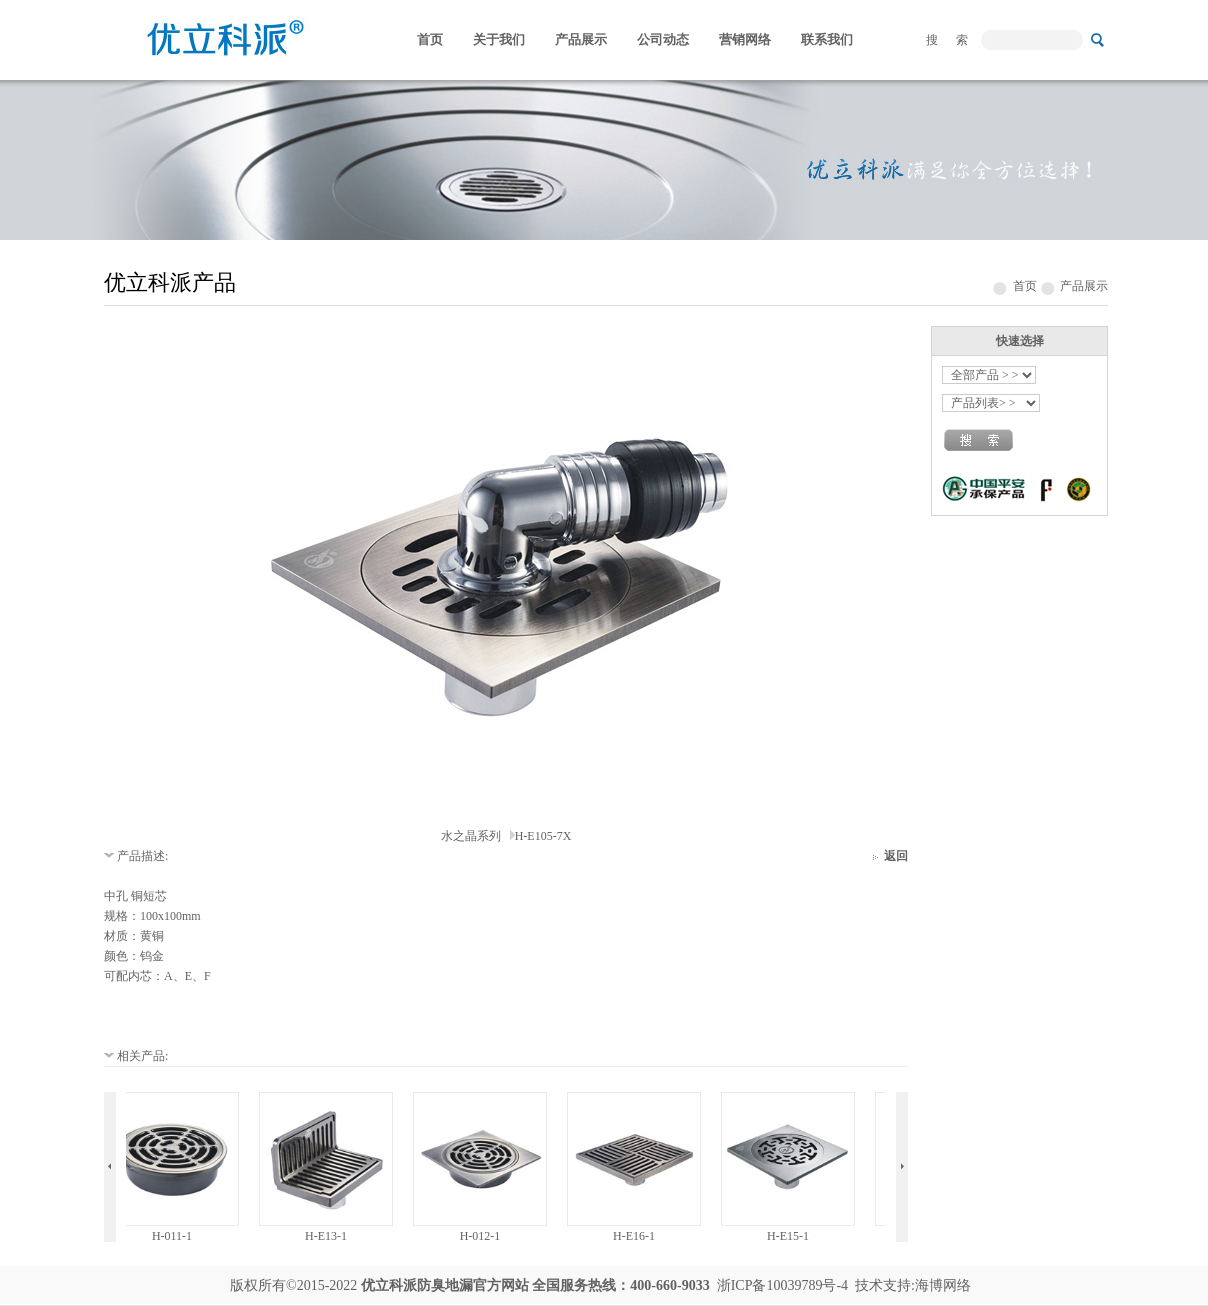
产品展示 (581, 39)
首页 (430, 39)
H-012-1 (483, 1236)
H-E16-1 (637, 1236)
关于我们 (499, 39)
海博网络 (943, 1285)
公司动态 (663, 39)
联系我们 (827, 39)
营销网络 (745, 39)
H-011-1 (175, 1236)
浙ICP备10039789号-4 (782, 1285)
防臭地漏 (445, 1285)
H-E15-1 (791, 1236)
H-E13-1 (329, 1236)
